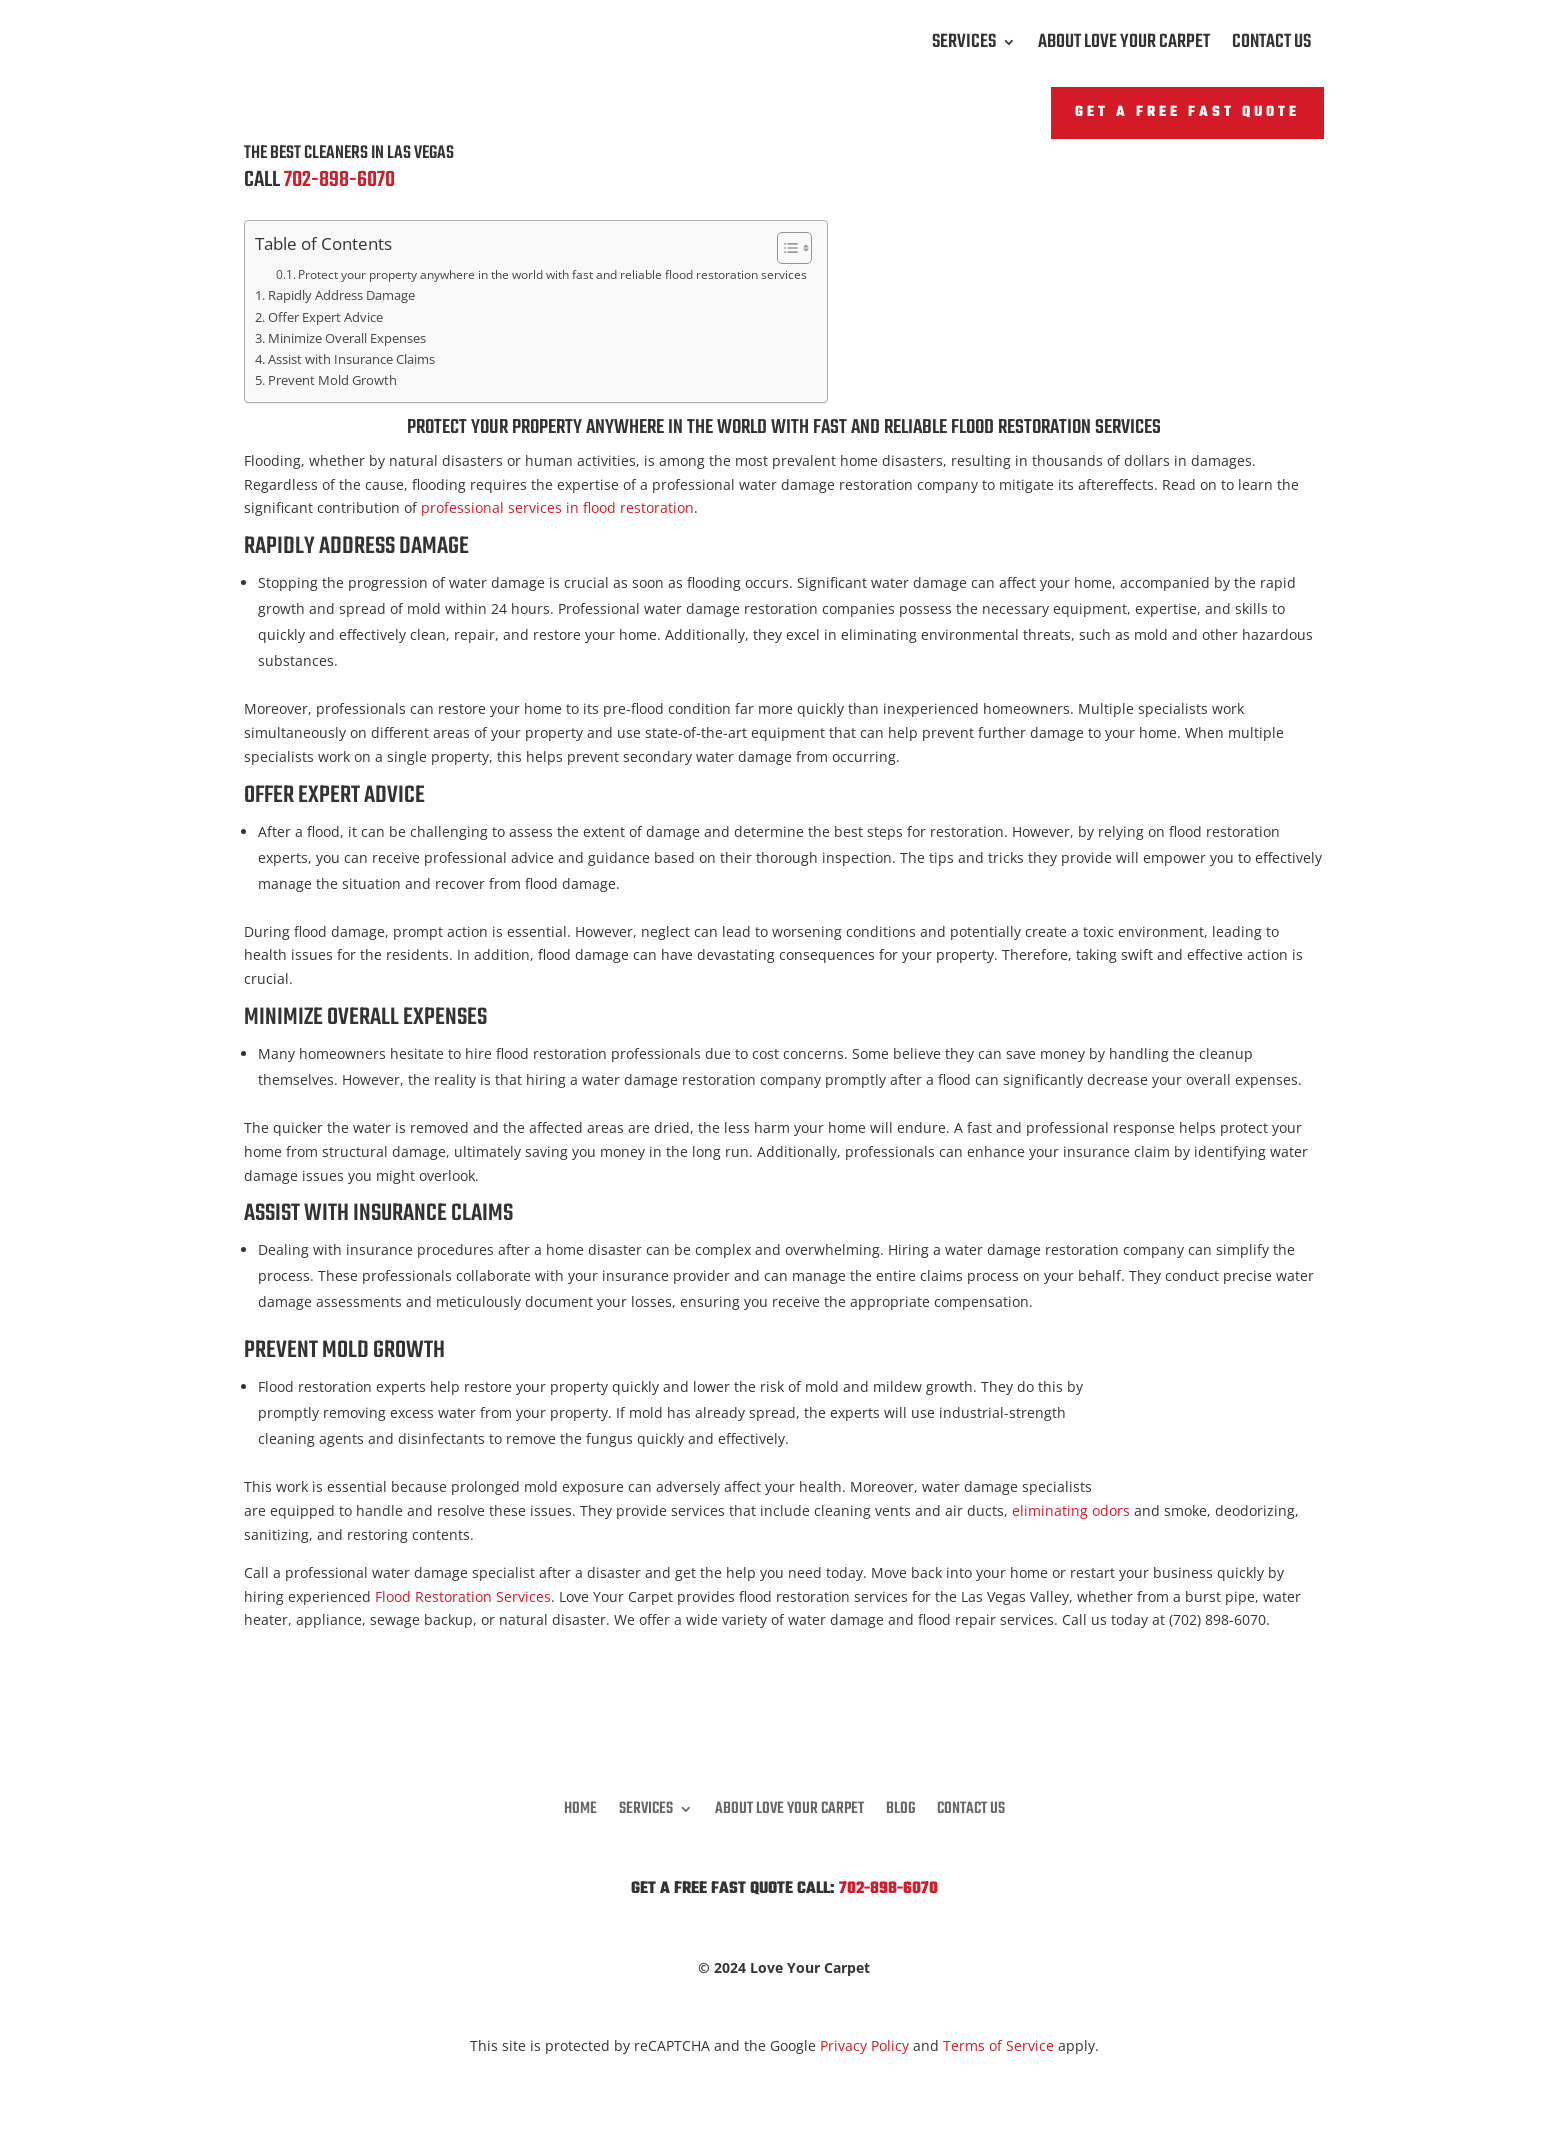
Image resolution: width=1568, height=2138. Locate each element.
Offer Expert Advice (325, 317)
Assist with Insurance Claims (351, 359)
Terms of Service (998, 2045)
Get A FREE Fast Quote (1187, 112)
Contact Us (1271, 46)
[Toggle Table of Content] (784, 248)
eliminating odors (1071, 1510)
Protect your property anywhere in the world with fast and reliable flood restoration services (552, 274)
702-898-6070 (339, 180)
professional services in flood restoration (557, 507)
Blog (900, 1806)
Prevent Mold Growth (332, 380)
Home (580, 1806)
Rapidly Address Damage (341, 295)
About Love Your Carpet (1124, 46)
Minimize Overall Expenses (347, 338)
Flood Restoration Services (463, 1596)
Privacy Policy (864, 2045)
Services (964, 46)
